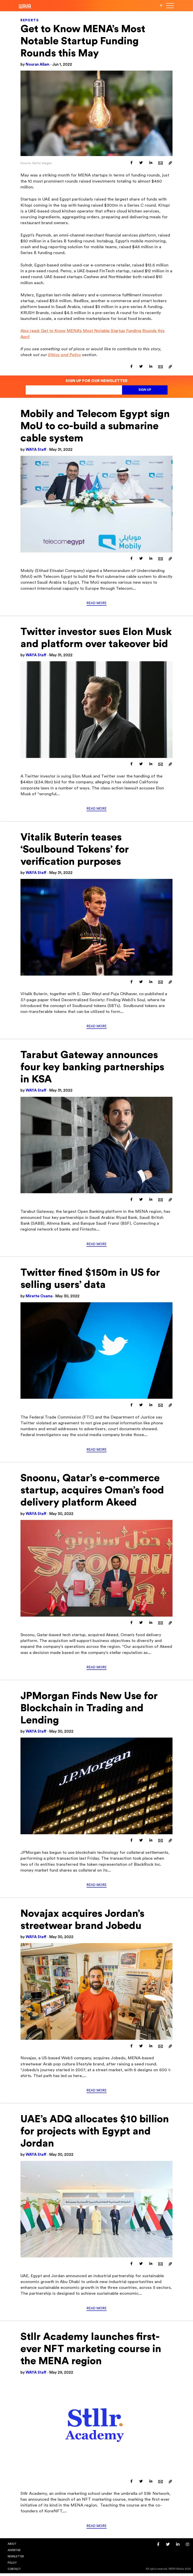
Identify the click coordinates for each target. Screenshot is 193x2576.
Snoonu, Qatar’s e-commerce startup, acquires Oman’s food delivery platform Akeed (92, 1492)
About (12, 2546)
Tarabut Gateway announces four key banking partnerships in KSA (92, 1068)
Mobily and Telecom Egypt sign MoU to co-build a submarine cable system (95, 426)
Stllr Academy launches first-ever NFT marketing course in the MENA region (90, 2351)
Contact (14, 2572)
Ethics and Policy (64, 355)
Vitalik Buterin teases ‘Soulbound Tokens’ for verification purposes (74, 850)
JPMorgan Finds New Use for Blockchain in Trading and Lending (89, 1710)
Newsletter (16, 2559)
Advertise (14, 2553)
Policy (12, 2565)
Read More (96, 603)
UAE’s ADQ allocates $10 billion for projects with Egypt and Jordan (94, 2133)
